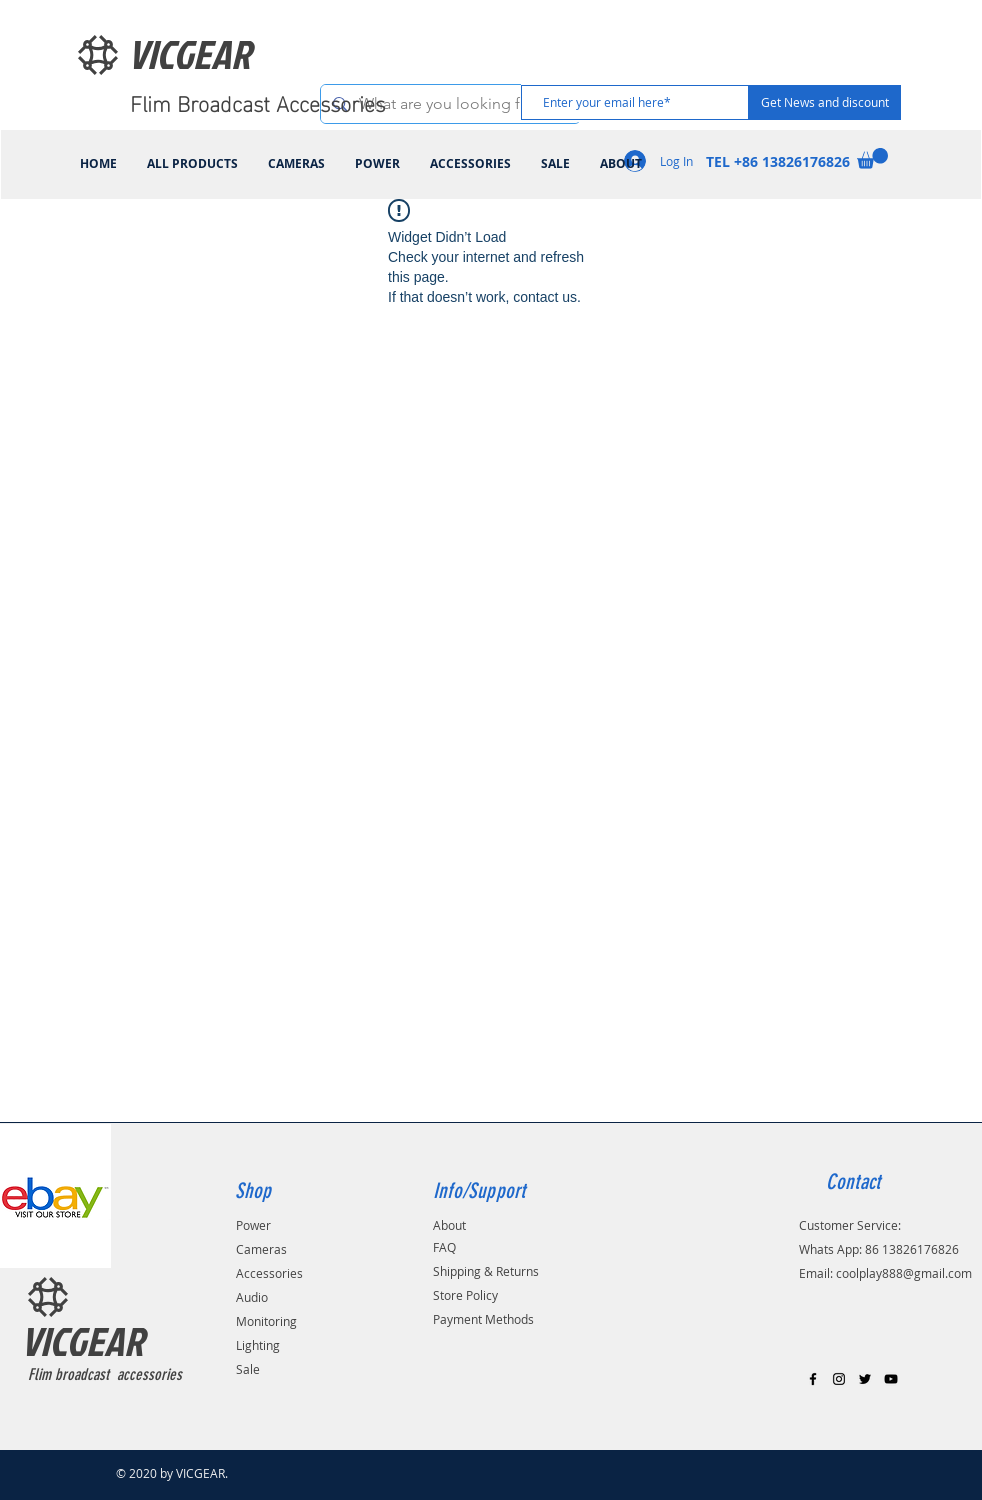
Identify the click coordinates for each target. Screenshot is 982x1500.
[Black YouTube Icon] (891, 1379)
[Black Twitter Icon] (865, 1379)
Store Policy (465, 1295)
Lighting (258, 1345)
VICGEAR (82, 1341)
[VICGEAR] (214, 54)
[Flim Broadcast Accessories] (262, 102)
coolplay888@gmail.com (904, 1273)
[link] (872, 158)
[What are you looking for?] (448, 104)
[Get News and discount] (825, 102)
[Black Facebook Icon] (813, 1379)
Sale (248, 1369)
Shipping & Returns (486, 1271)
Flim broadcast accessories (105, 1374)
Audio (252, 1297)
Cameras (261, 1249)
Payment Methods (483, 1319)
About (449, 1225)
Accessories (269, 1273)
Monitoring (266, 1321)
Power (253, 1225)
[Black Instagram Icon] (839, 1379)
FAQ (444, 1247)
